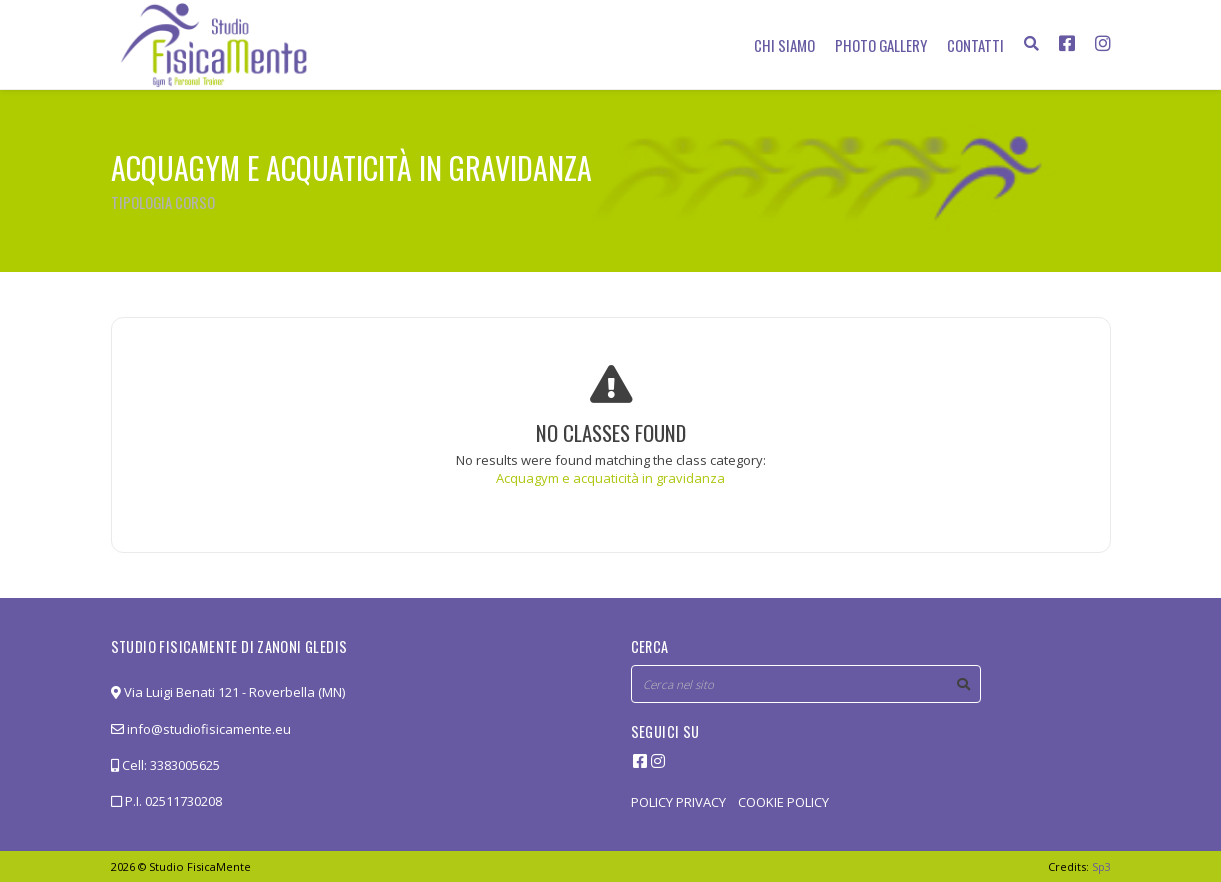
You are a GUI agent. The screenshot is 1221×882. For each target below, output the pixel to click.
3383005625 (185, 765)
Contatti (975, 45)
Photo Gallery (881, 45)
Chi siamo (784, 45)
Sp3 (1101, 866)
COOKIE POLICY (783, 802)
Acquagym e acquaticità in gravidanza (610, 478)
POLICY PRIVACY (678, 802)
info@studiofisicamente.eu (201, 729)
